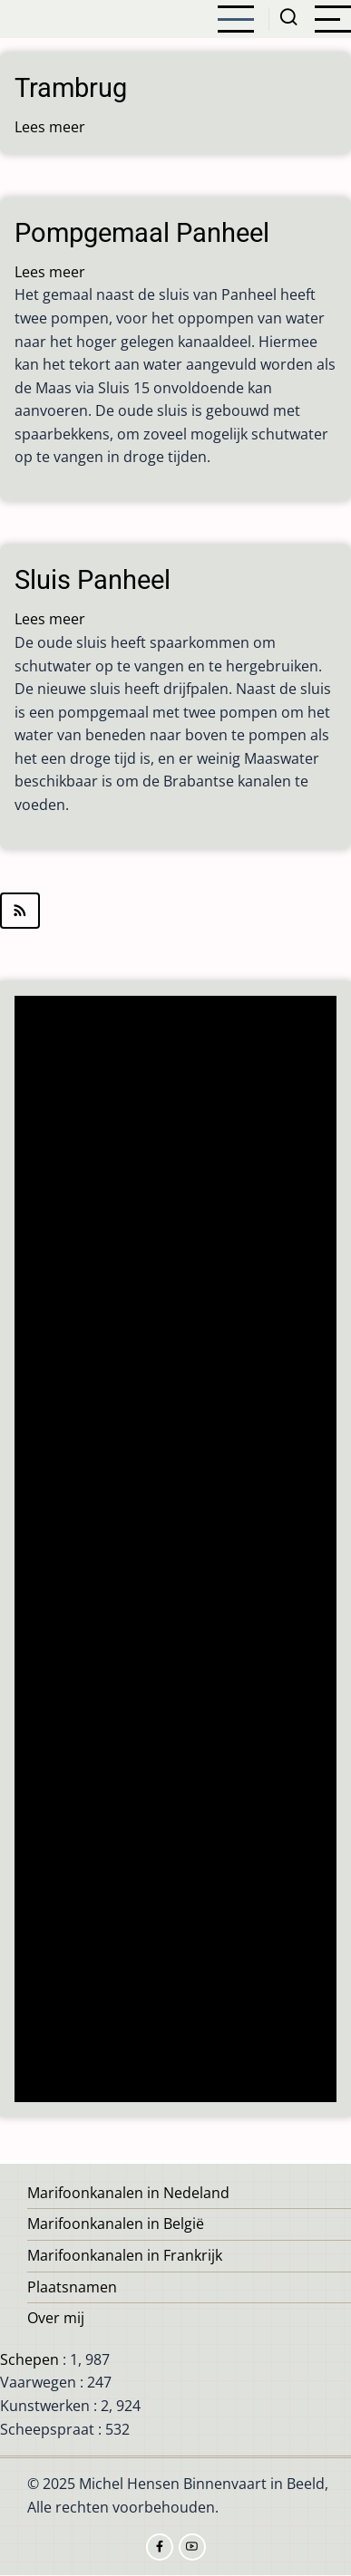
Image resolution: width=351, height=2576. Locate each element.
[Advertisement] (181, 1551)
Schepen (29, 2359)
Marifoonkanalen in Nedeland (128, 2193)
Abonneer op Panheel (175, 910)
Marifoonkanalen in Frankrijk (124, 2255)
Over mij (55, 2318)
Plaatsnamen (72, 2287)
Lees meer (50, 127)
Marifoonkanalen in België (115, 2223)
